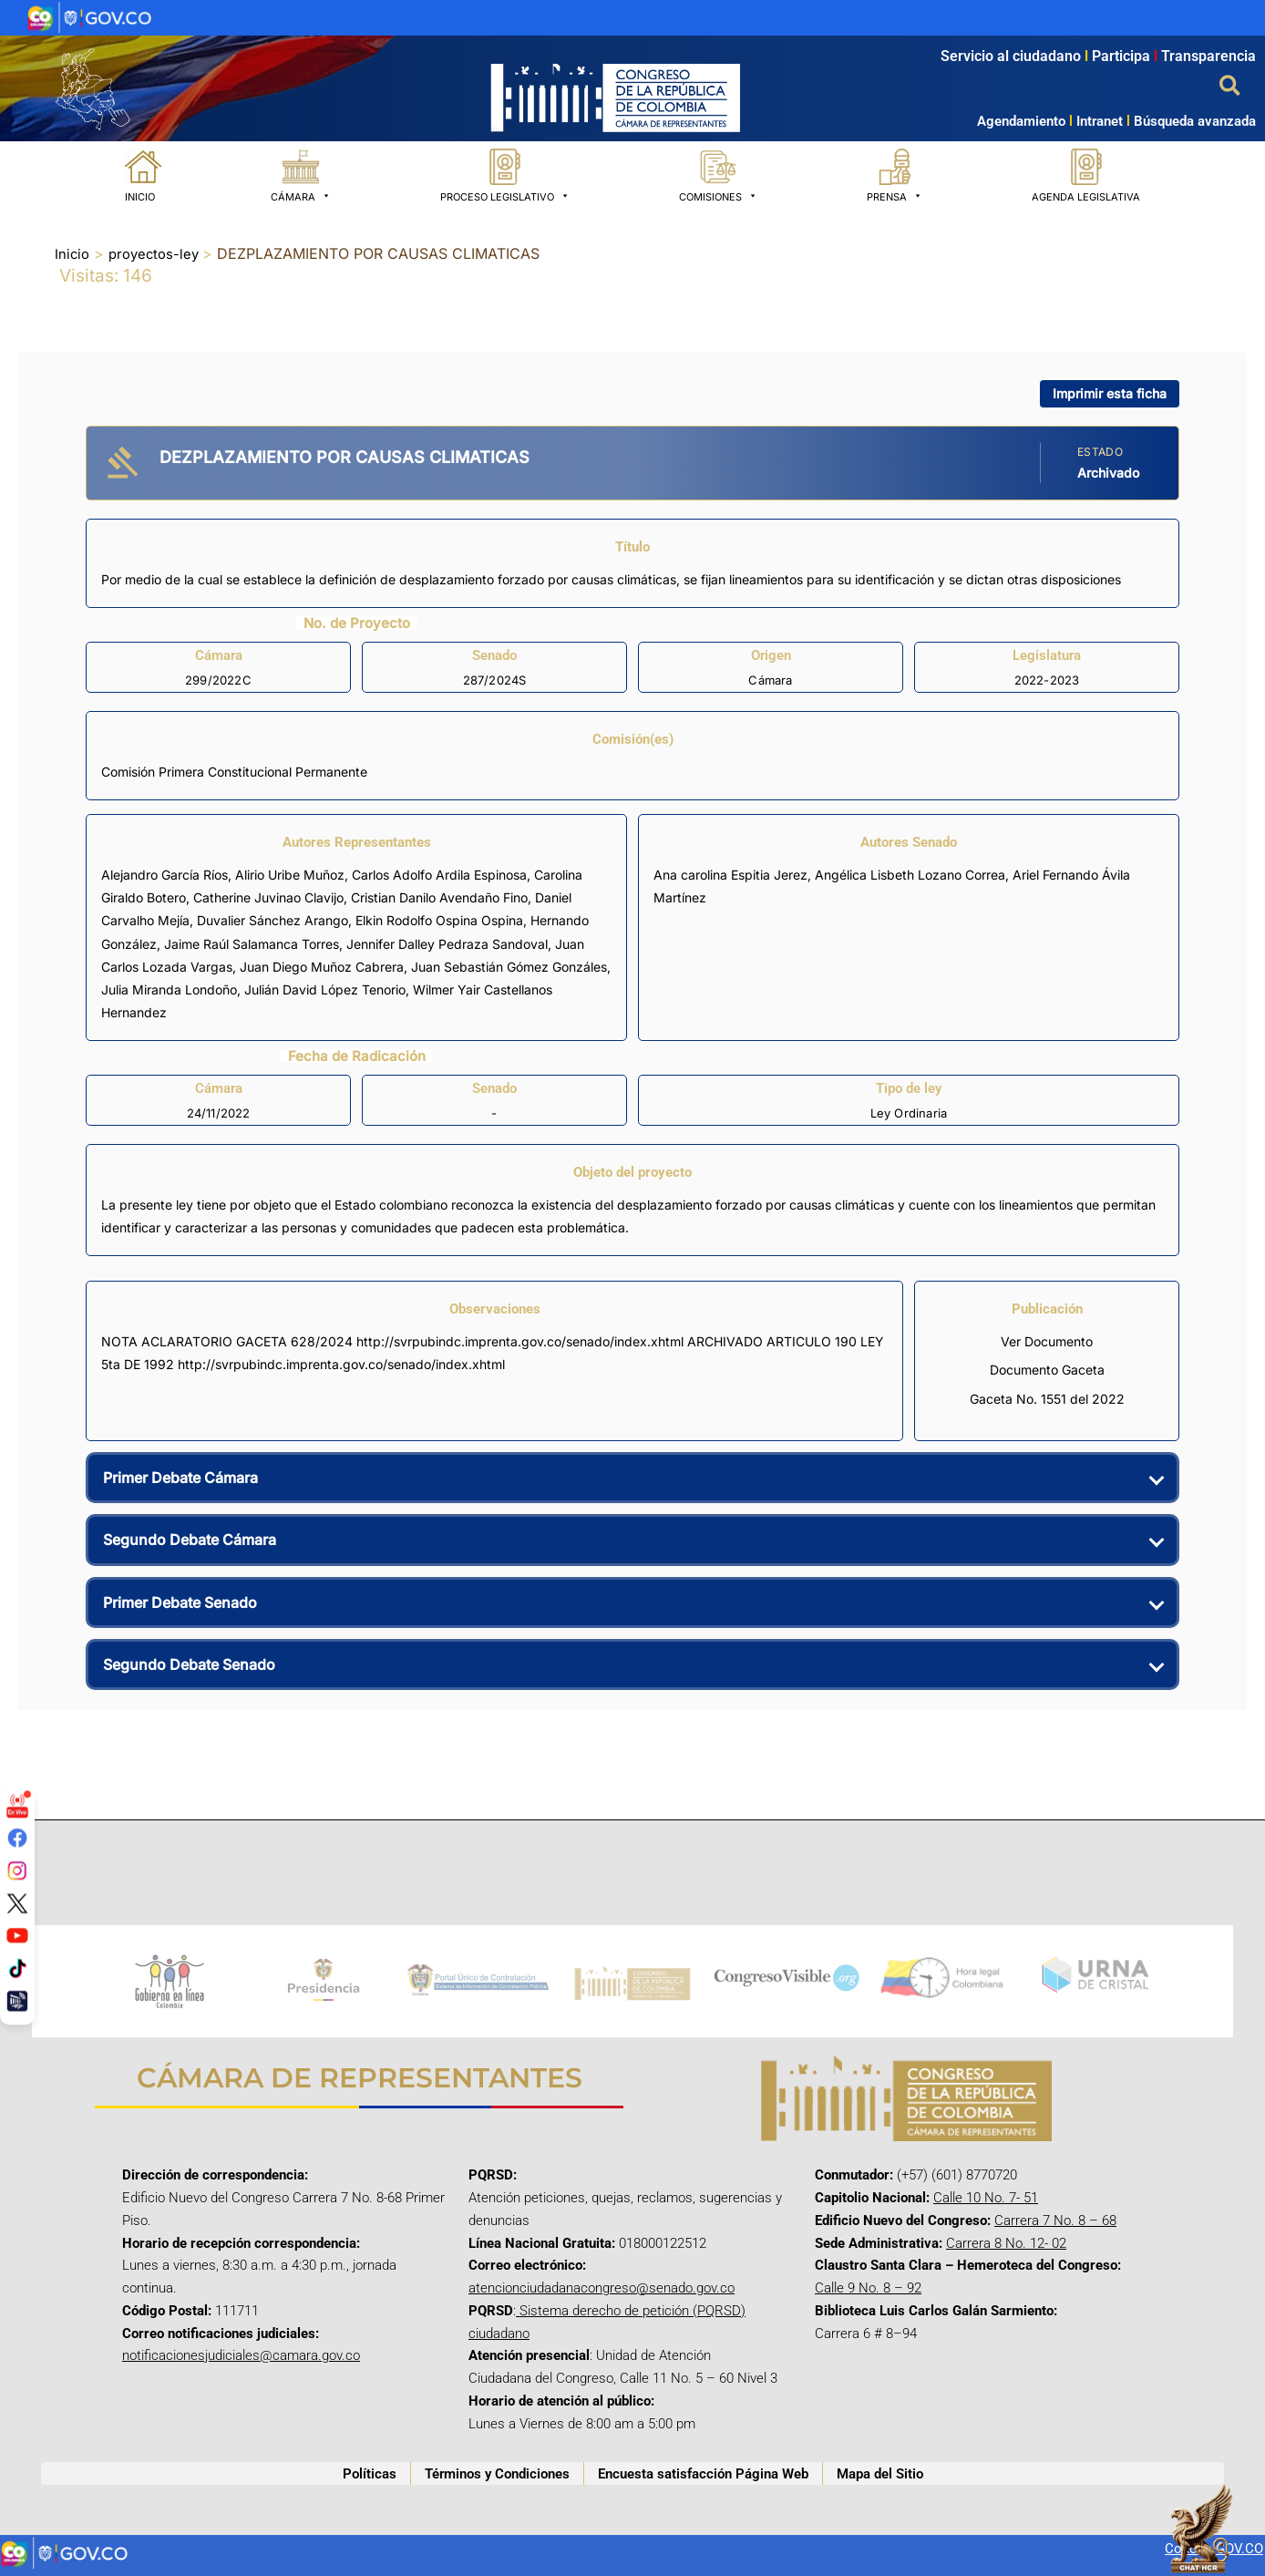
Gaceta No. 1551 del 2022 (1047, 1398)
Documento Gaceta (1047, 1369)
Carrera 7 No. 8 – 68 (1055, 2220)
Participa (1126, 56)
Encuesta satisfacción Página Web (703, 2474)
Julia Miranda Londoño (169, 989)
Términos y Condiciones (497, 2474)
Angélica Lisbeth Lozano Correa (910, 874)
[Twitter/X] (17, 1902)
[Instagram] (17, 1870)
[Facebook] (17, 1837)
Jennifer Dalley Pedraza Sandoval (447, 943)
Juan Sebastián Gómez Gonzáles (509, 966)
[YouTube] (17, 1935)
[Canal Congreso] (17, 2000)
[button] (1230, 86)
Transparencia (1208, 56)
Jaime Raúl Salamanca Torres (251, 943)
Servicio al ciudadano (1011, 56)
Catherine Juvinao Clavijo (268, 897)
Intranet (1094, 121)
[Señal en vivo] (17, 1806)
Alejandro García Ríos (164, 874)
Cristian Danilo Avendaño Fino (439, 897)
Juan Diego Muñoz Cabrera (322, 966)
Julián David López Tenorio (325, 989)
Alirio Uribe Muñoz (290, 874)
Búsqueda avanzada (1195, 121)
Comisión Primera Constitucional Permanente (234, 771)
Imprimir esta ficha (1110, 392)
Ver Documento (1047, 1341)
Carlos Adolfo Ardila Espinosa (439, 874)
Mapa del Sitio (880, 2474)
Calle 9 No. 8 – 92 (868, 2288)
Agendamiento (1021, 121)
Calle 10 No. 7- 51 (985, 2198)
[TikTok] (17, 1968)
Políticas (369, 2474)
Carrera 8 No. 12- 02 (1006, 2243)
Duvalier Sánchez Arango (272, 920)
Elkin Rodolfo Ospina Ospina (439, 920)
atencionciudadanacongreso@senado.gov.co (601, 2288)
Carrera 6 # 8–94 (866, 2333)
